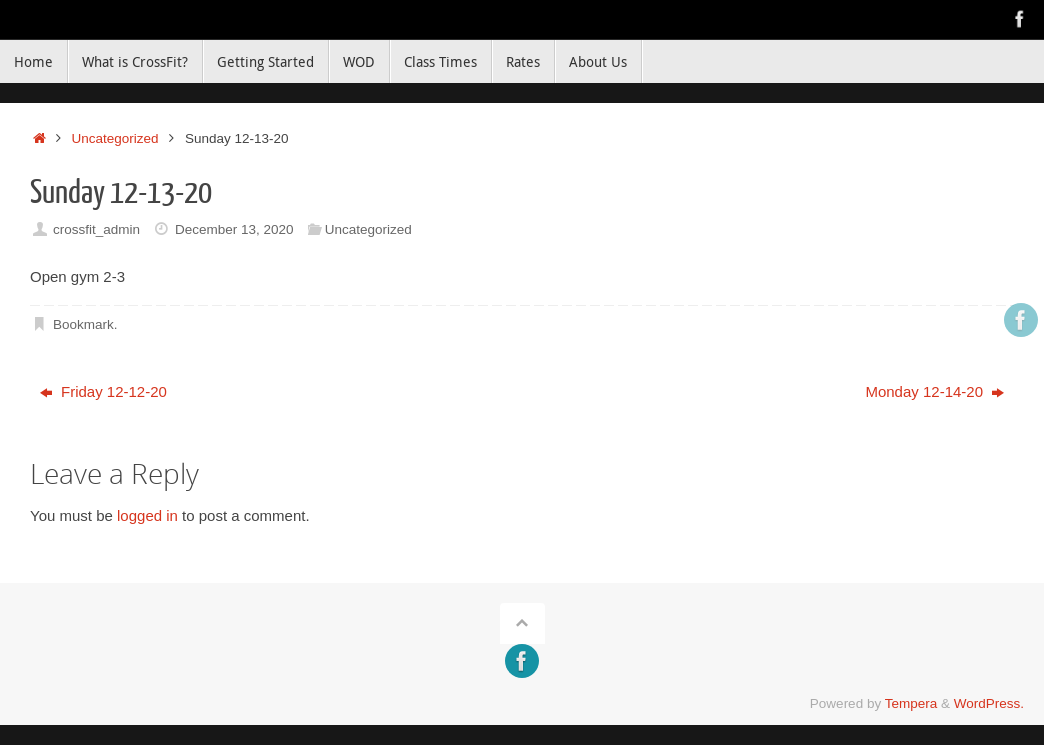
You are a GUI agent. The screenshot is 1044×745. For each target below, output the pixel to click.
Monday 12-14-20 (934, 391)
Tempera (911, 703)
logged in (147, 515)
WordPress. (989, 703)
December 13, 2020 (234, 229)
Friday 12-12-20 (103, 391)
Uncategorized (115, 138)
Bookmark (83, 324)
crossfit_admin (96, 229)
